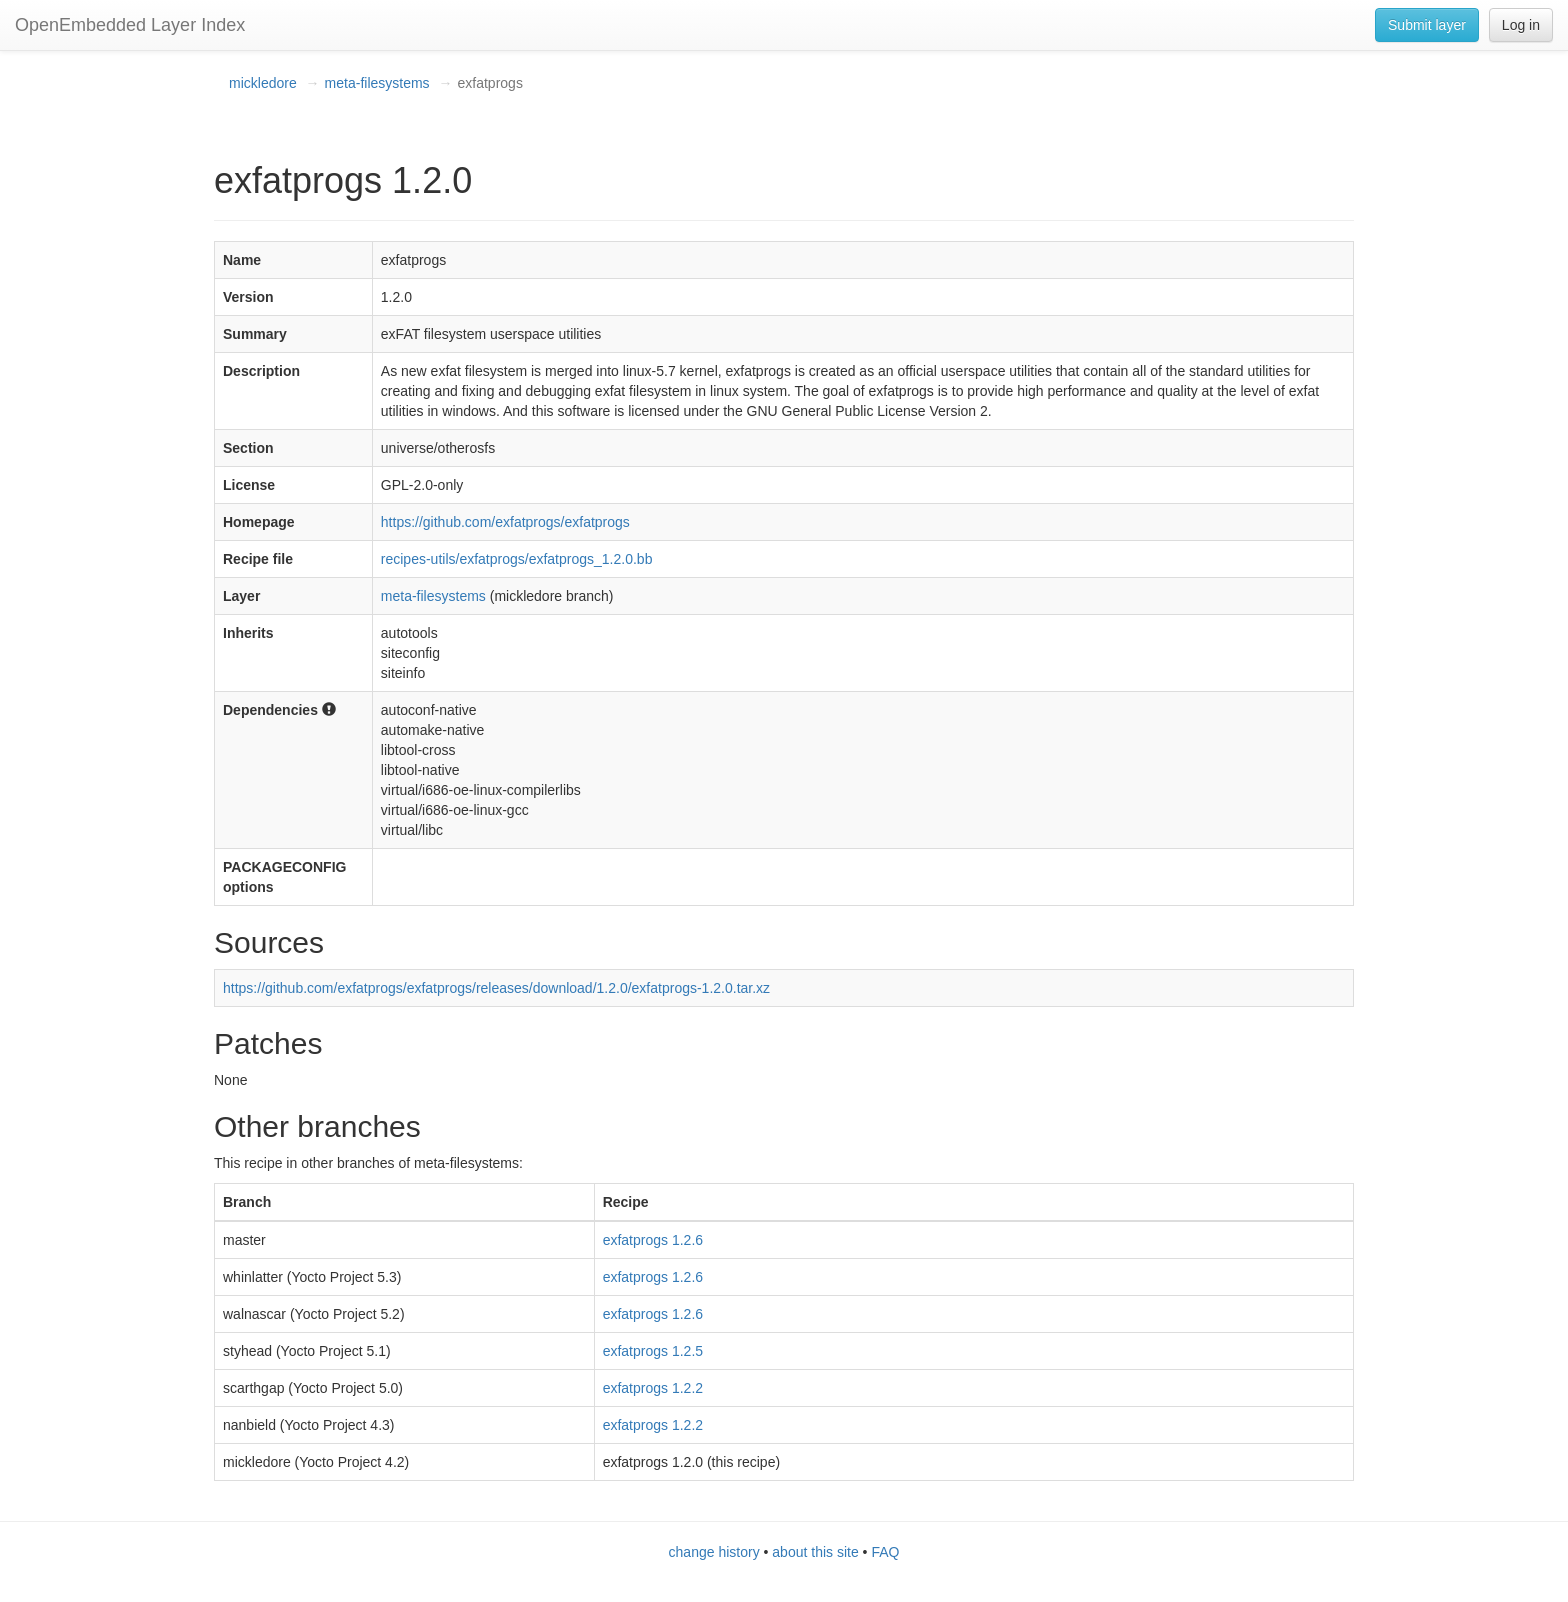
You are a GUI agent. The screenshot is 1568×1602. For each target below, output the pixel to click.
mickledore (263, 83)
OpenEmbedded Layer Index (130, 25)
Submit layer (1427, 25)
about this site (815, 1552)
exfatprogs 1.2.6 (653, 1240)
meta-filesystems (377, 83)
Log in (1521, 25)
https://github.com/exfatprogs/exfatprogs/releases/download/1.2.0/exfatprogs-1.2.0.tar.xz (496, 988)
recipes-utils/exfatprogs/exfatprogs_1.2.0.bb (517, 559)
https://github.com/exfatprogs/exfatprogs (505, 522)
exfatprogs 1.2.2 (653, 1388)
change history (714, 1552)
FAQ (885, 1552)
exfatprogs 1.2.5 (653, 1351)
